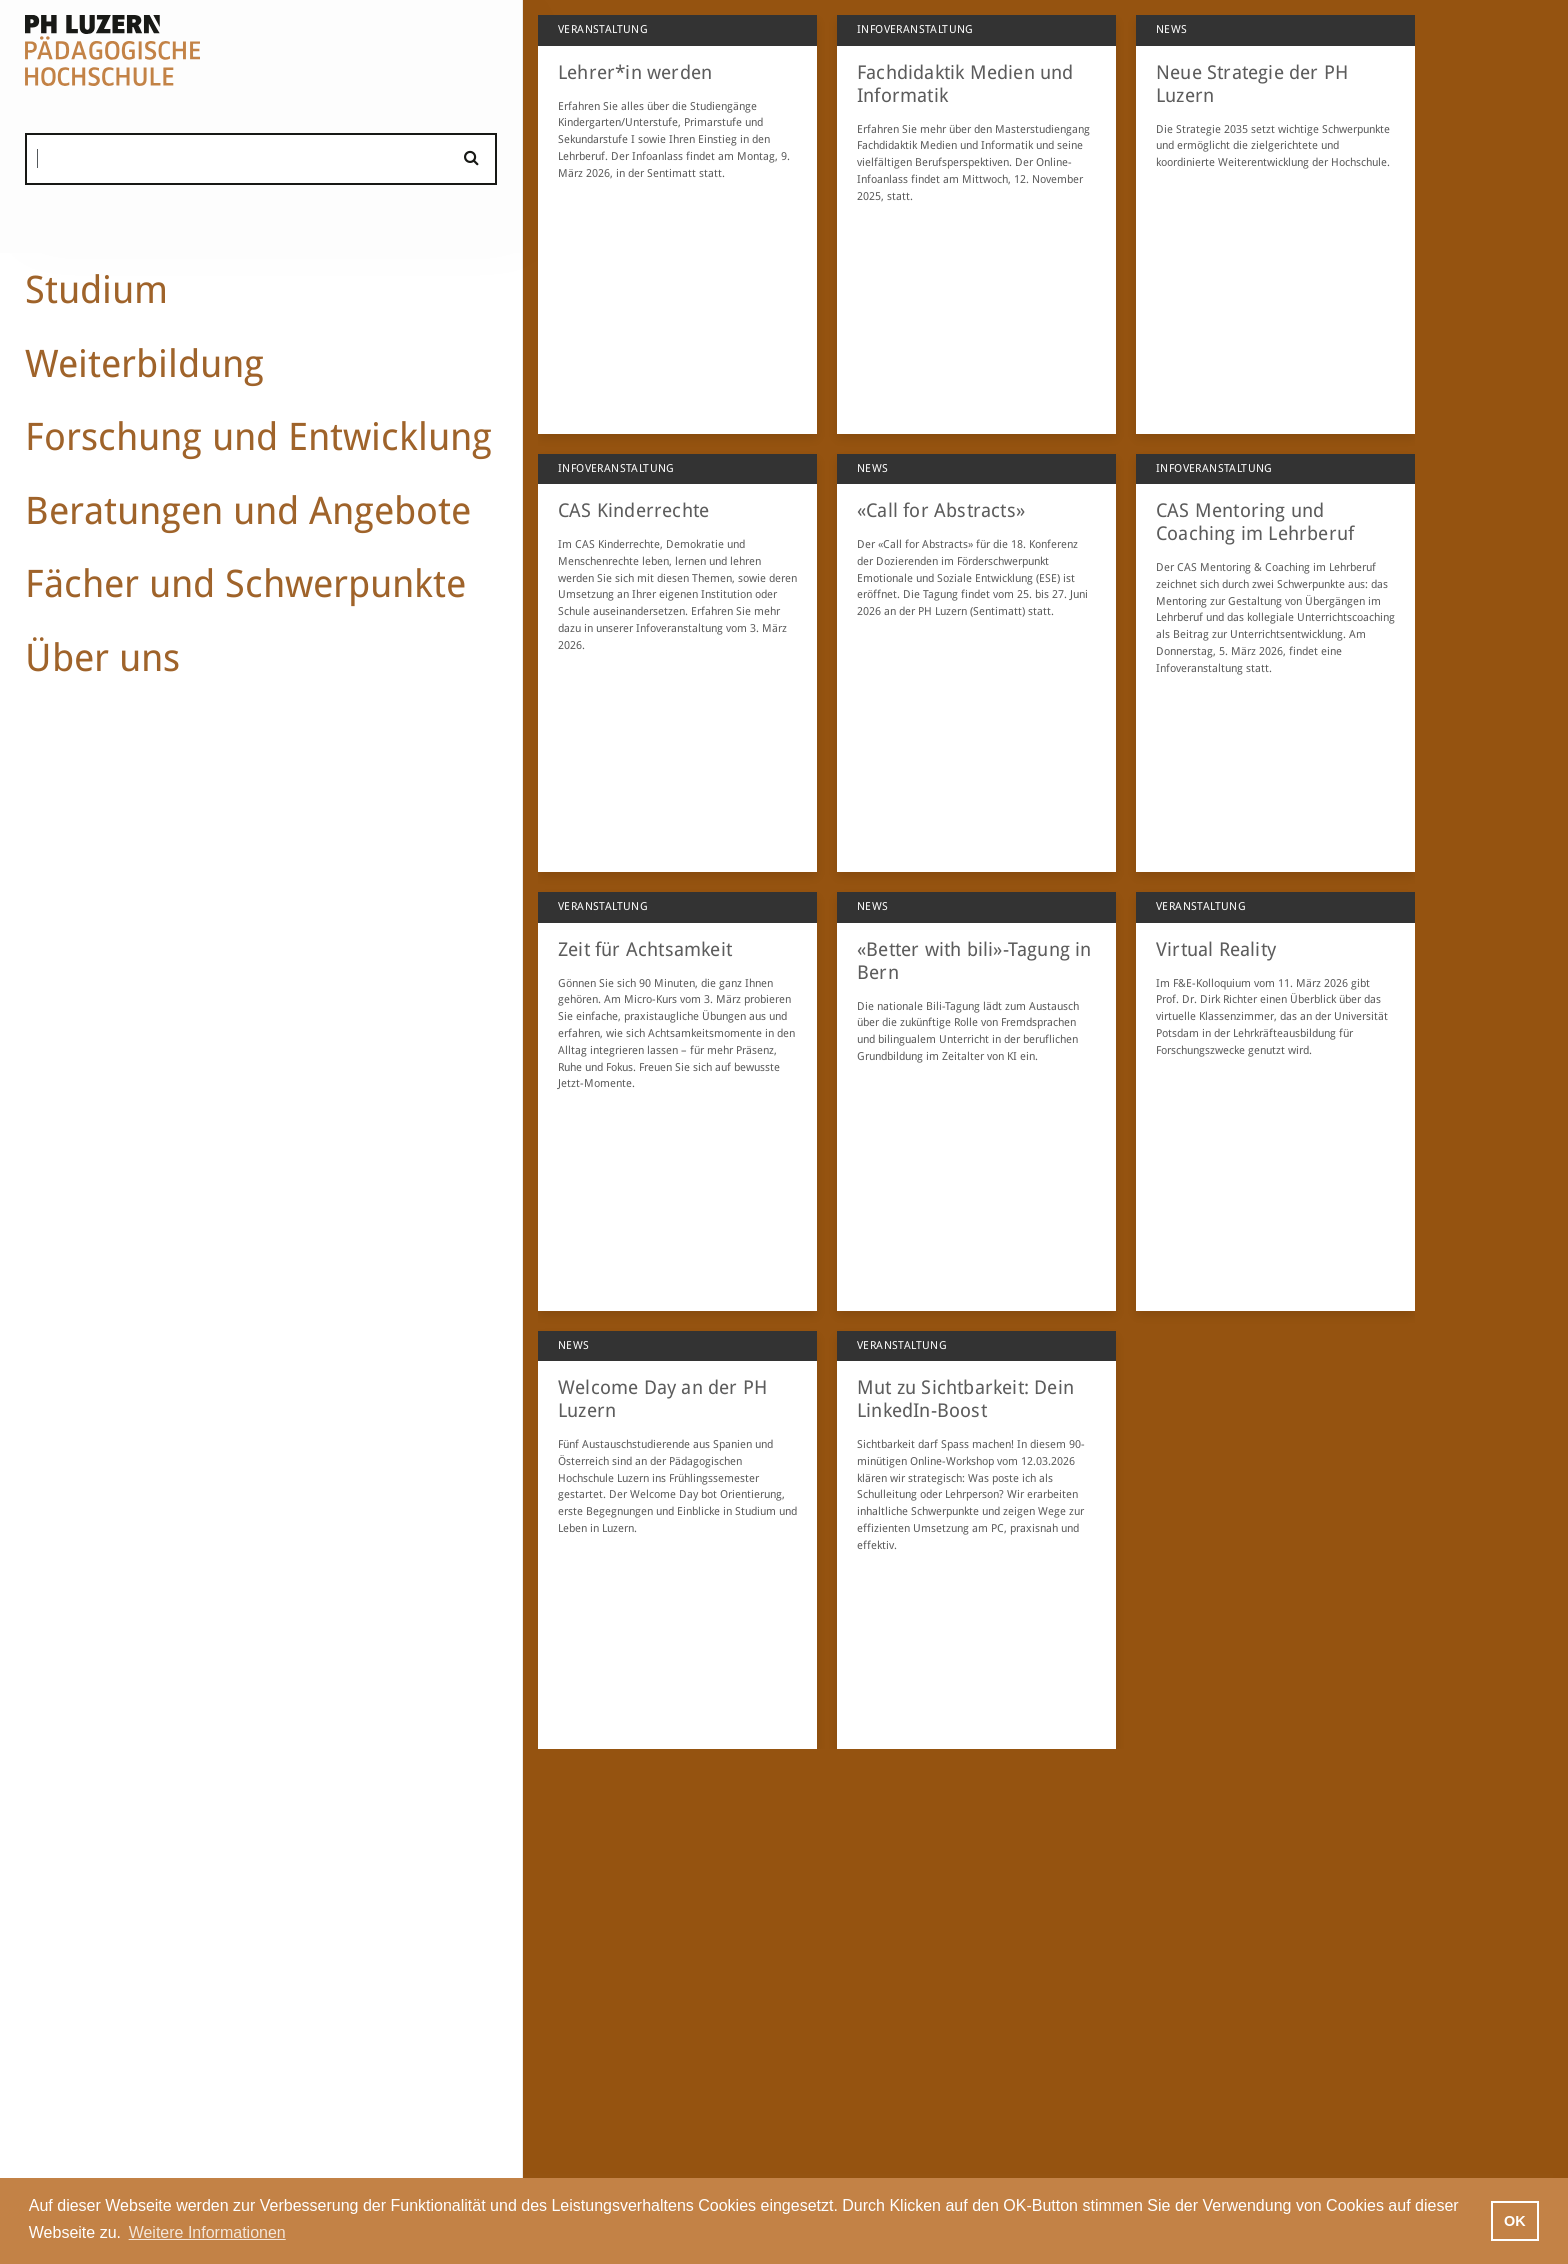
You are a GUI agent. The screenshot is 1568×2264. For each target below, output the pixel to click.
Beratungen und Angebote (248, 510)
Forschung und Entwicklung (258, 436)
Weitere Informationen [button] (207, 2232)
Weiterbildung (144, 363)
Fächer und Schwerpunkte (245, 583)
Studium (96, 289)
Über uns (102, 657)
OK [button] (1515, 2221)
